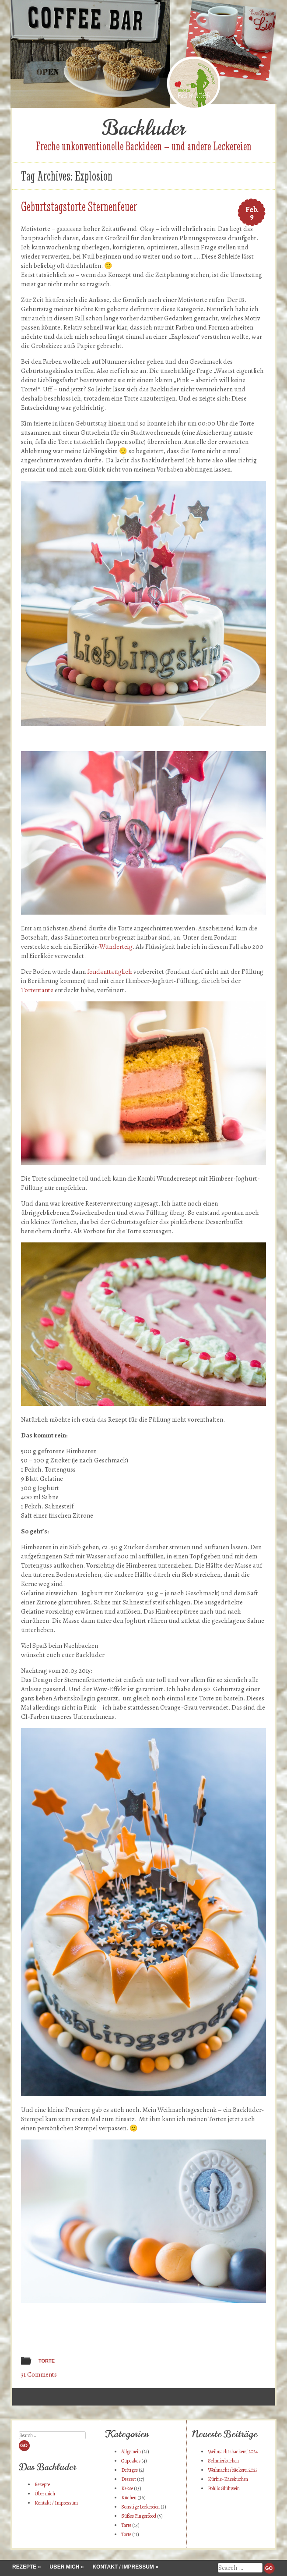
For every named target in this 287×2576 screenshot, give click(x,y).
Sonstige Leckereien (140, 2506)
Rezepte (42, 2484)
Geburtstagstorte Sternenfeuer (79, 207)
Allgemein (131, 2451)
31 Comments (39, 2374)
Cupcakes (130, 2460)
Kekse (127, 2488)
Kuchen (128, 2497)
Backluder (144, 128)
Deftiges (129, 2469)
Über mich (45, 2493)
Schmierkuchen (223, 2460)
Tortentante (37, 990)
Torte (46, 2360)
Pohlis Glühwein (224, 2488)
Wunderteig (116, 946)
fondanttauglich (109, 971)
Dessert (128, 2479)
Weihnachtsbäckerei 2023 (233, 2469)
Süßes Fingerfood (138, 2515)
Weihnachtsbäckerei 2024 (233, 2451)
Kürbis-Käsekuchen (228, 2479)
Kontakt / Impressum (56, 2502)
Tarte (126, 2525)
